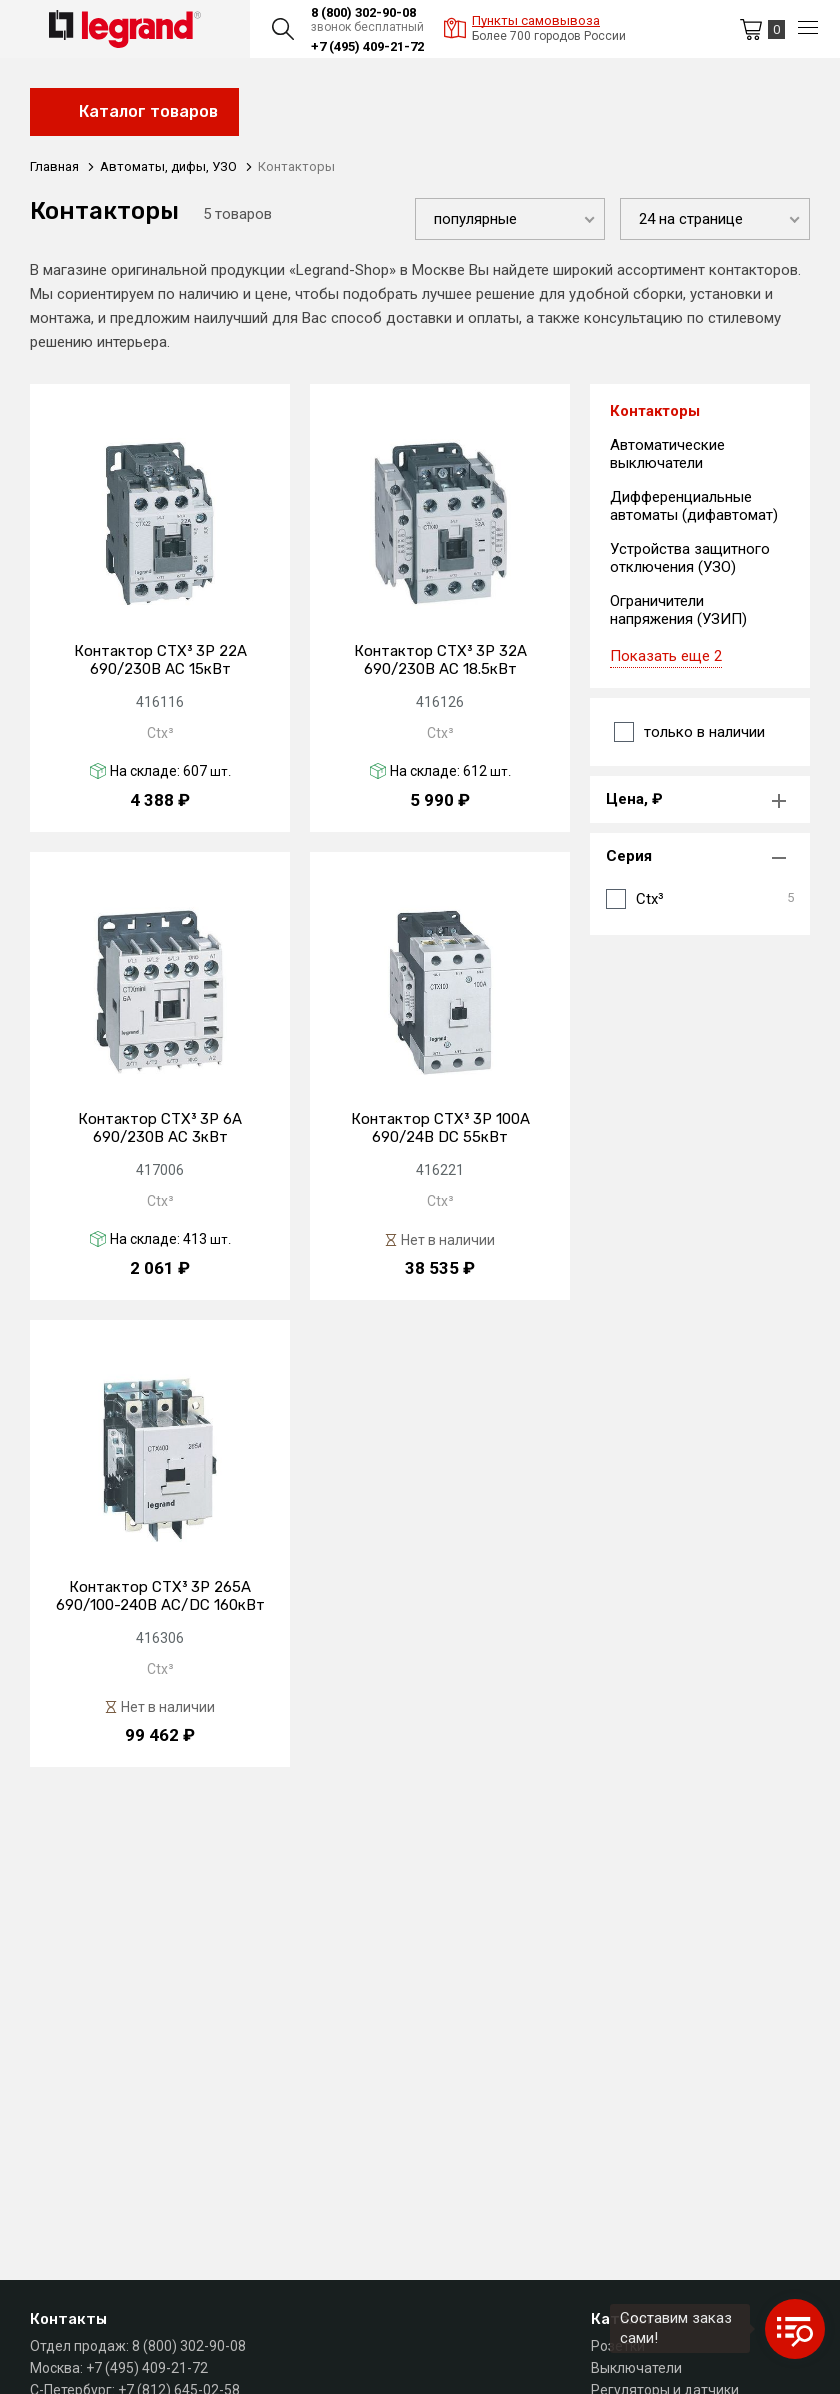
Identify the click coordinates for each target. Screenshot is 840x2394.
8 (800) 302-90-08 (363, 12)
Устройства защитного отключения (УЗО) (690, 558)
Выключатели (636, 2368)
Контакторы (655, 411)
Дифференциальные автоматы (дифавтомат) (694, 506)
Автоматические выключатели (667, 454)
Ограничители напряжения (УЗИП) (678, 610)
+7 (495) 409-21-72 (367, 46)
